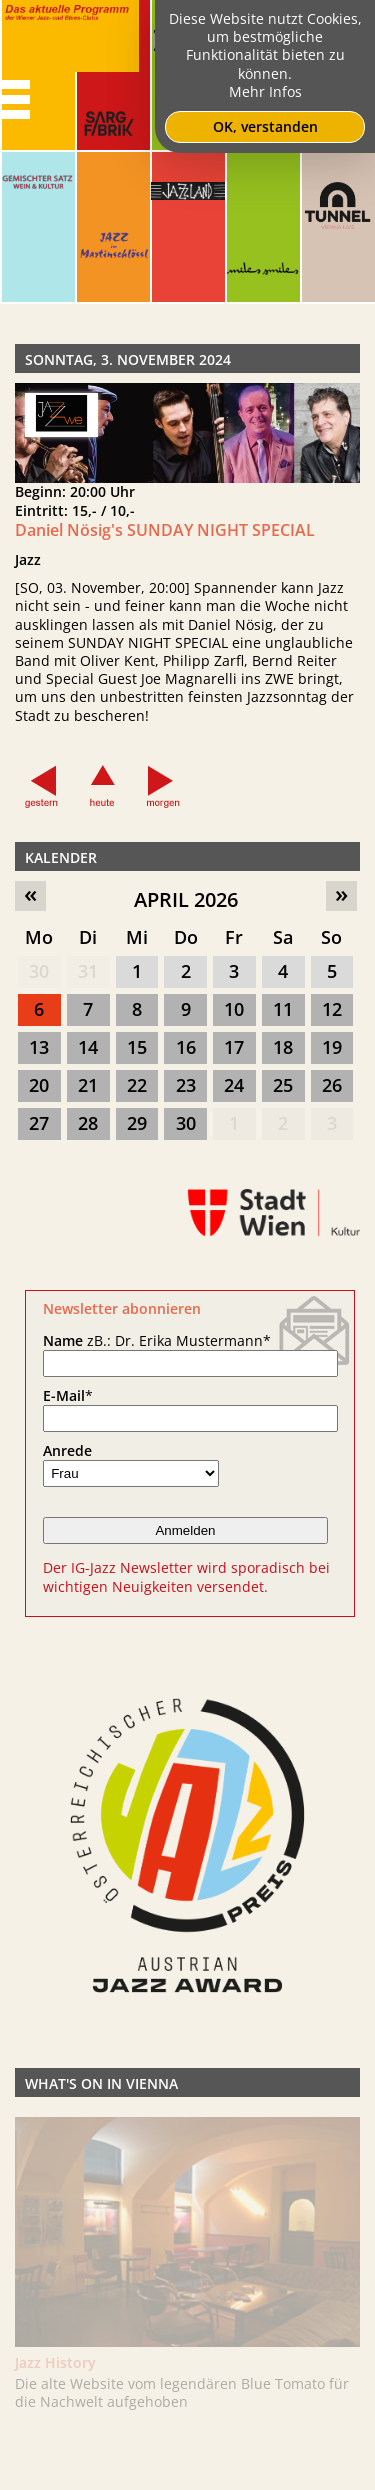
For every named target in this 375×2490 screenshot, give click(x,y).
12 (332, 1009)
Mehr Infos (265, 91)
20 (39, 1085)
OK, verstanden (265, 126)
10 (234, 1009)
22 (137, 1085)
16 (186, 1047)
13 (39, 1047)
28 (88, 1123)
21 (88, 1085)
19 (332, 1047)
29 (137, 1123)
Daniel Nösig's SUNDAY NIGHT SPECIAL (165, 530)
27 (39, 1123)
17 (234, 1047)
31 (88, 971)
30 (39, 971)
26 (332, 1085)
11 (283, 1009)
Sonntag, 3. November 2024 (128, 359)
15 (137, 1047)
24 (234, 1085)
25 (283, 1085)
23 (186, 1085)
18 (283, 1047)
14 (88, 1047)
